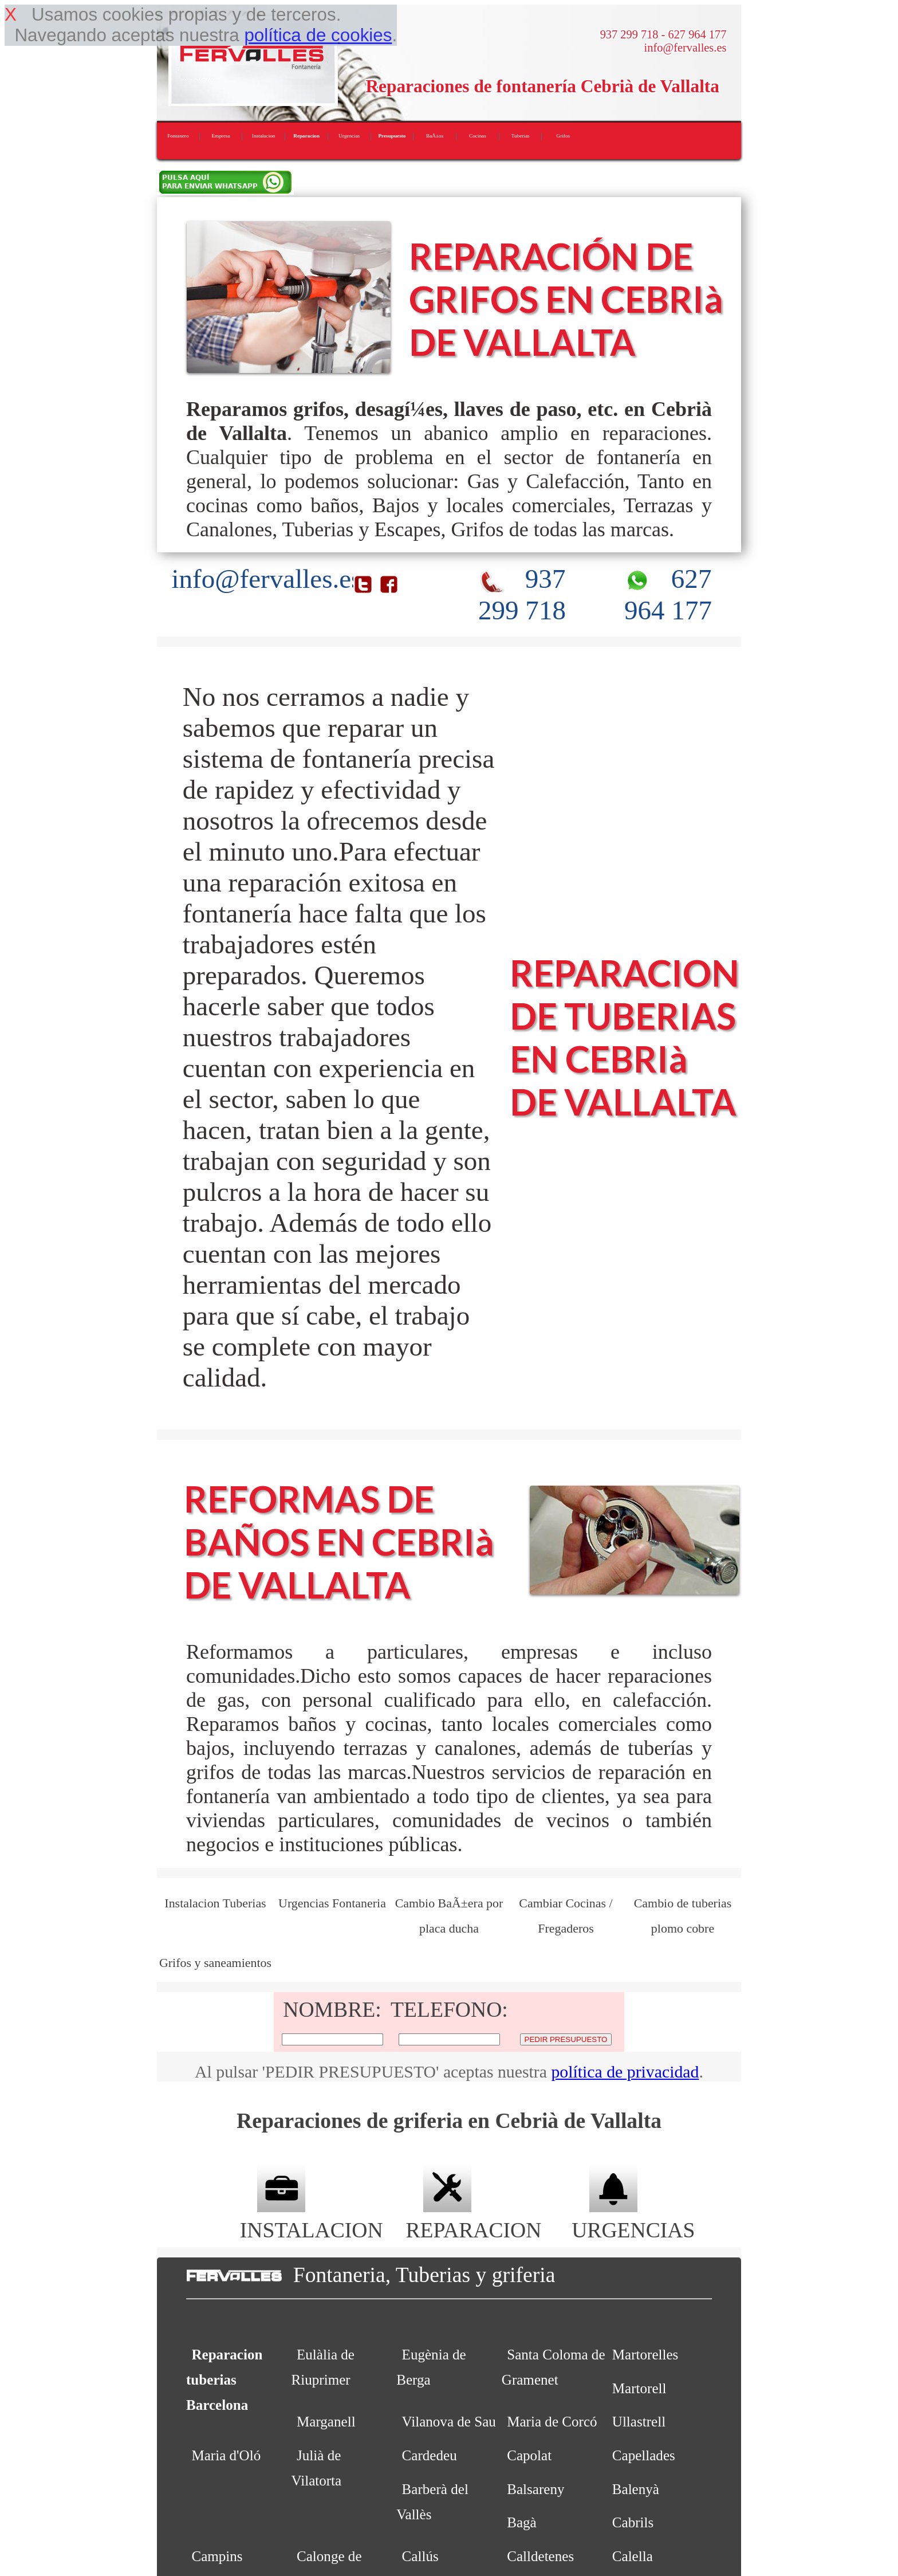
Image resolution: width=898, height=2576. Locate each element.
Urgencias (349, 136)
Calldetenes (540, 2556)
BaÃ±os (434, 136)
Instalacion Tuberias (215, 1903)
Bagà (522, 2522)
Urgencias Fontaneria (332, 1903)
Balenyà (635, 2489)
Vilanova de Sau (449, 2421)
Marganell (326, 2421)
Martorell (639, 2388)
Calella (632, 2556)
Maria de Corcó (552, 2421)
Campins (216, 2556)
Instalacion (263, 136)
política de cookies (318, 35)
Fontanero (177, 136)
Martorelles (645, 2354)
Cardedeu (429, 2455)
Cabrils (632, 2522)
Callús (420, 2556)
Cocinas (477, 136)
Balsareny (535, 2489)
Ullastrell (638, 2421)
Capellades (643, 2455)
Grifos (563, 136)
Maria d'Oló (226, 2455)
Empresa (220, 136)
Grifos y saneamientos (215, 1962)
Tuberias (520, 136)
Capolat (529, 2455)
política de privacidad (625, 2071)
